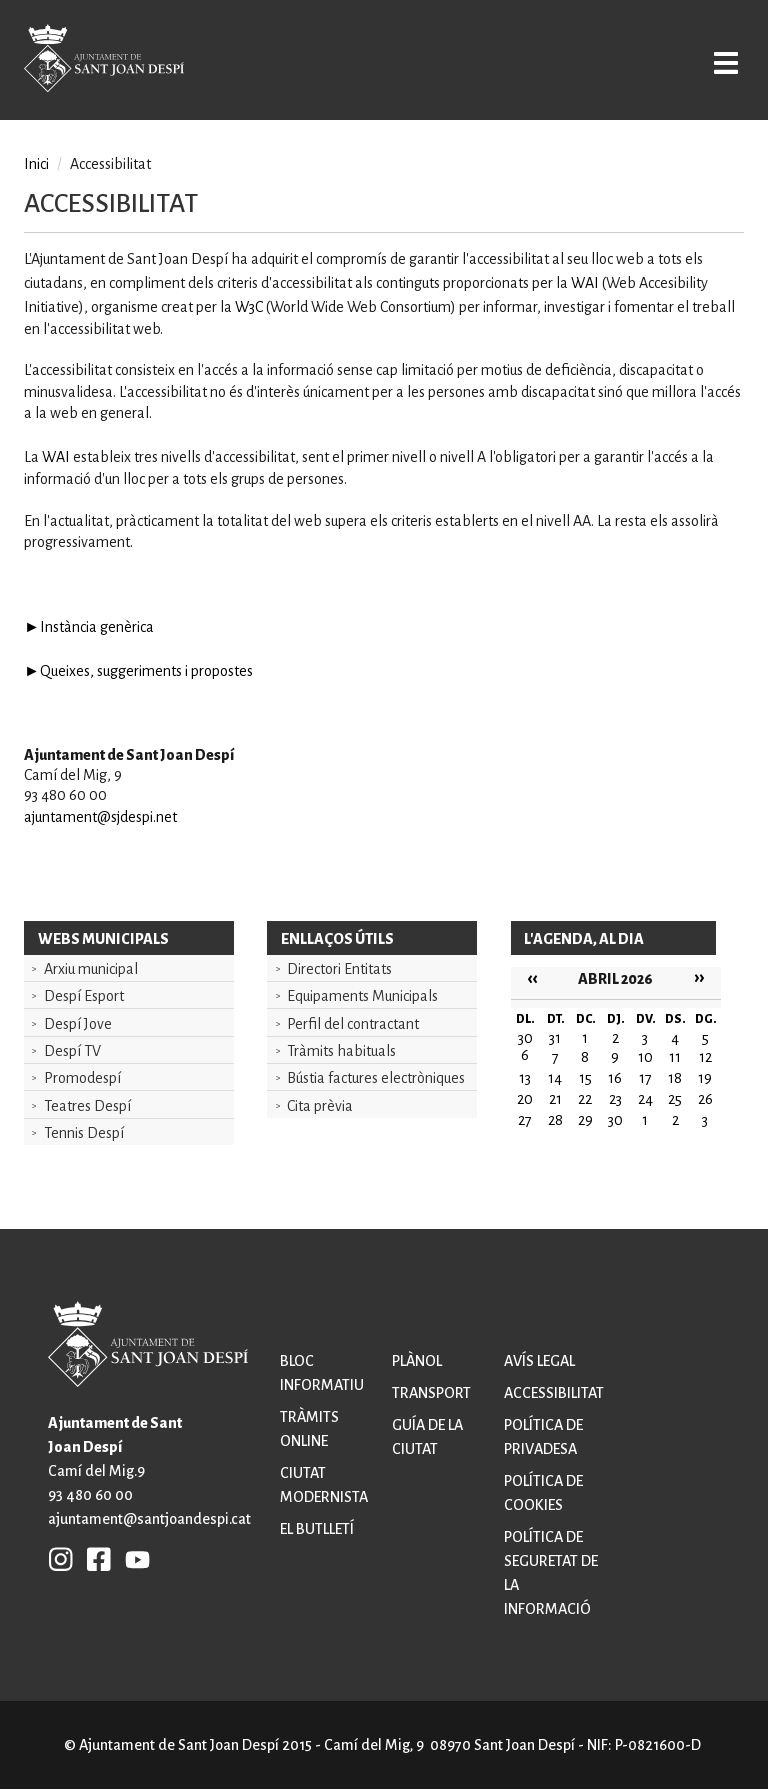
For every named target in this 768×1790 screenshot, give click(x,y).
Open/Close (721, 62)
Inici (36, 164)
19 (705, 1078)
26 (705, 1099)
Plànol (417, 1361)
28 (555, 1120)
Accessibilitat (554, 1393)
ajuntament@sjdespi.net (100, 817)
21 (555, 1099)
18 (675, 1078)
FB (94, 1559)
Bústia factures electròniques (376, 1078)
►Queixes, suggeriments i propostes (138, 671)
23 (615, 1099)
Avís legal (539, 1361)
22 (585, 1099)
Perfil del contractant (353, 1024)
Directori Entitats (339, 969)
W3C (249, 307)
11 (675, 1057)
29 (585, 1120)
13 (525, 1078)
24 (645, 1099)
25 (675, 1099)
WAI (585, 283)
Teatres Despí (87, 1106)
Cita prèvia (320, 1106)
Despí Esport (84, 996)
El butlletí (317, 1529)
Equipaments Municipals (362, 996)
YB (132, 1559)
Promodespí (82, 1078)
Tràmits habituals (341, 1051)
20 (525, 1099)
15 (585, 1078)
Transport (431, 1393)
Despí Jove (78, 1024)
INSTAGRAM (61, 1559)
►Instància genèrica (89, 627)
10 (645, 1057)
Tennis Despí (84, 1133)
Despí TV (72, 1051)
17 (645, 1078)
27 (525, 1120)
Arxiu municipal (91, 969)
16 (615, 1078)
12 (705, 1057)
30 (615, 1120)
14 (555, 1078)
